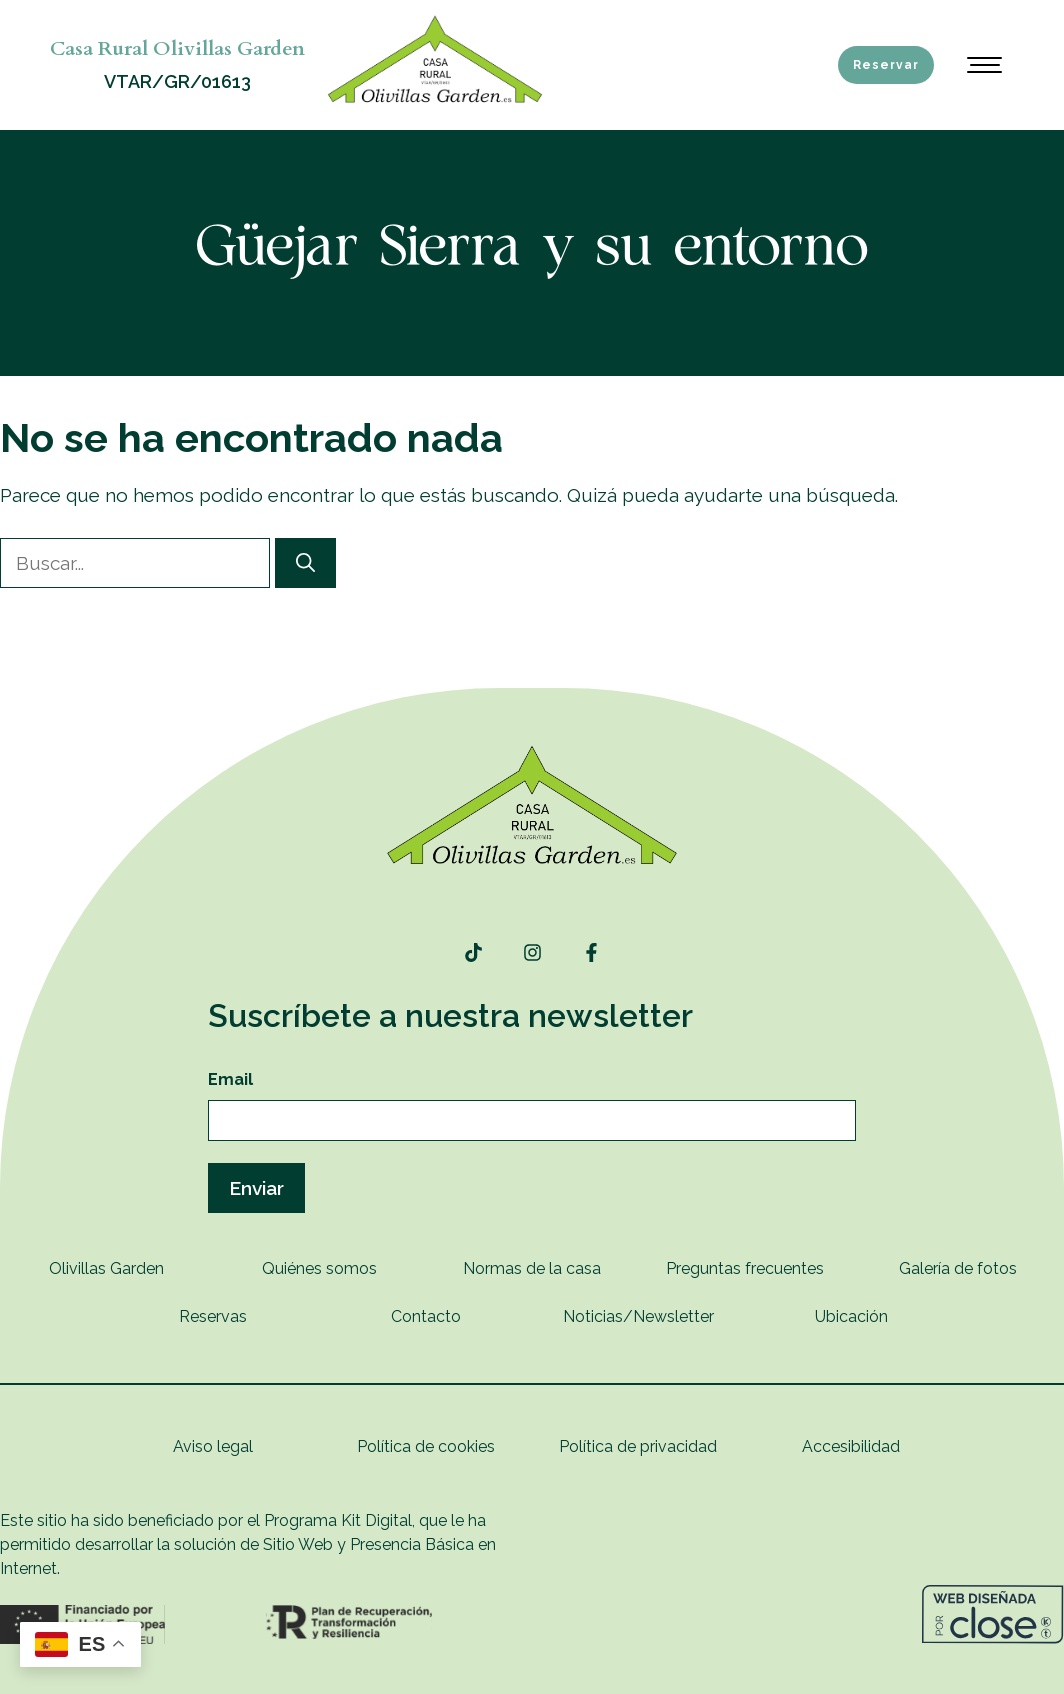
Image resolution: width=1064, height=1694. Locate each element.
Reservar (886, 65)
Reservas (213, 1316)
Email (230, 1079)
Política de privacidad (638, 1446)
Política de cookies (426, 1446)
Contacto (426, 1316)
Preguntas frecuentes (745, 1268)
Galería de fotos (958, 1268)
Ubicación (851, 1316)
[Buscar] (305, 563)
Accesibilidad (851, 1446)
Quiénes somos (319, 1268)
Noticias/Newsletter (638, 1316)
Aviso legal (213, 1446)
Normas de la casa (532, 1268)
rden (147, 1268)
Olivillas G (85, 1268)
